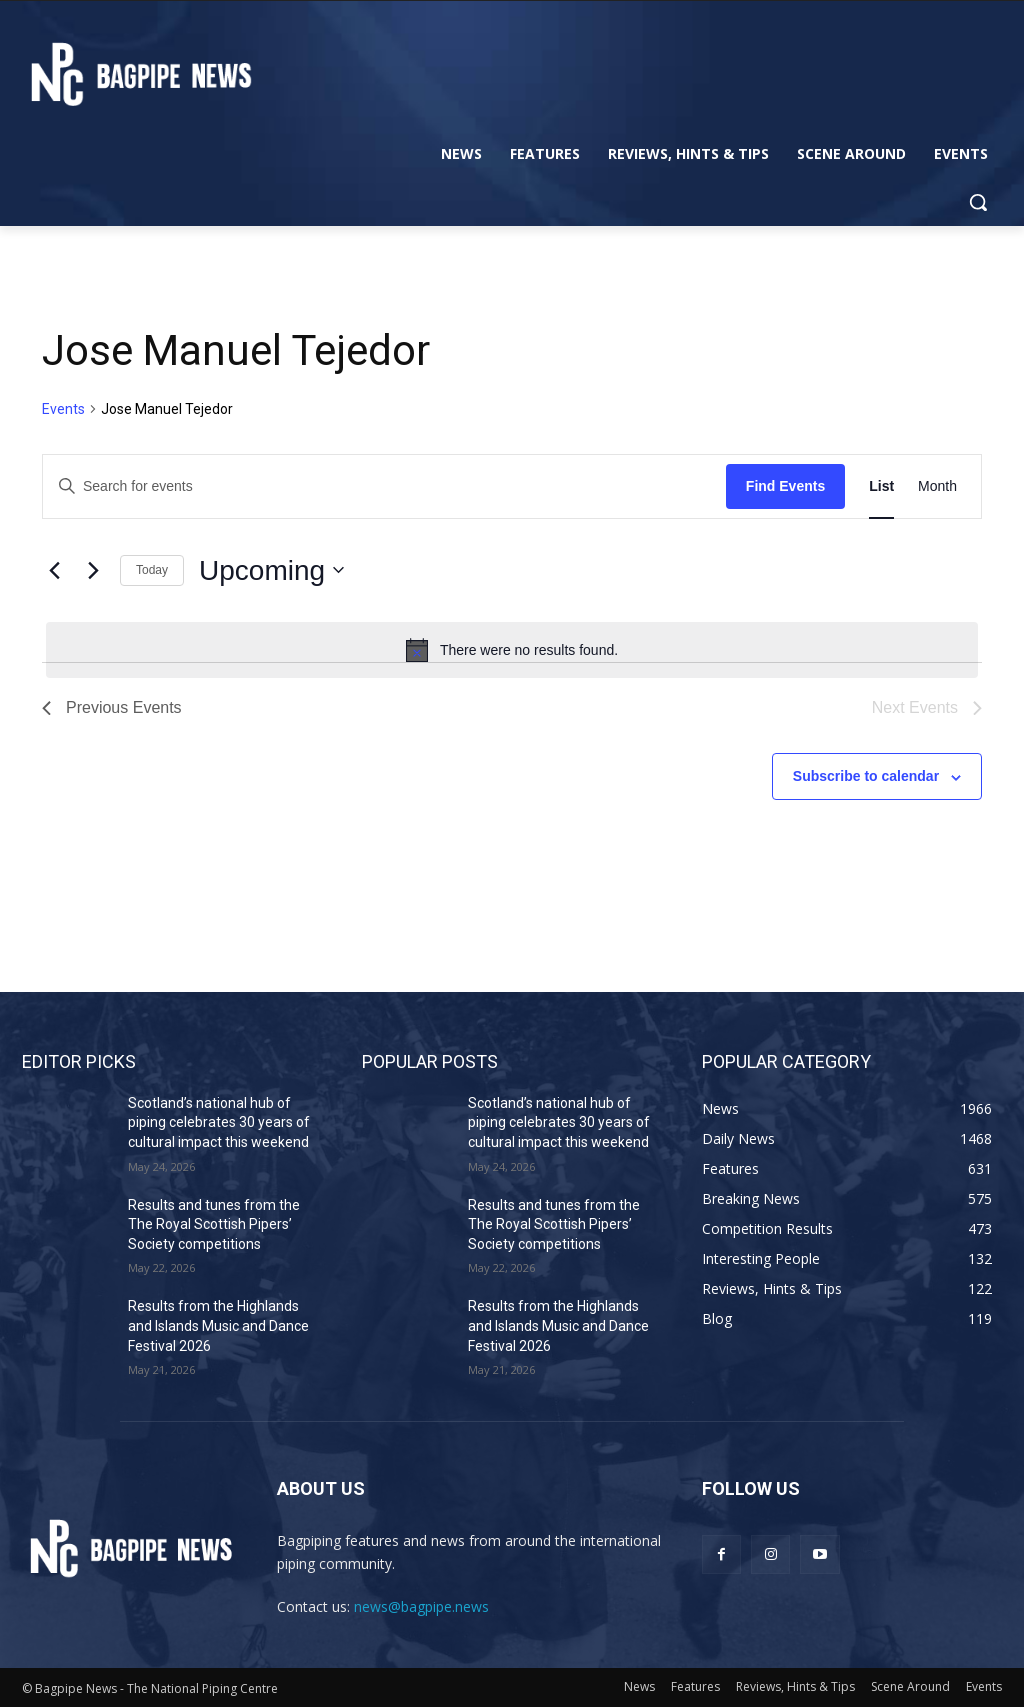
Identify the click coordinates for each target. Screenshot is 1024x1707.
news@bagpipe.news (421, 1606)
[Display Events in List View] (881, 486)
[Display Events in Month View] (937, 486)
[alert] (512, 650)
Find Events (785, 486)
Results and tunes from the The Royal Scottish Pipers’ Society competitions (214, 1224)
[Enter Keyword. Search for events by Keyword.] (384, 486)
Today (152, 570)
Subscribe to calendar (866, 776)
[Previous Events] (54, 570)
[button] (978, 202)
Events (63, 409)
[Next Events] (93, 570)
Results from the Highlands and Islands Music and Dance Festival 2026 (218, 1325)
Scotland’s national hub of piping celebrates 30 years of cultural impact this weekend (219, 1122)
